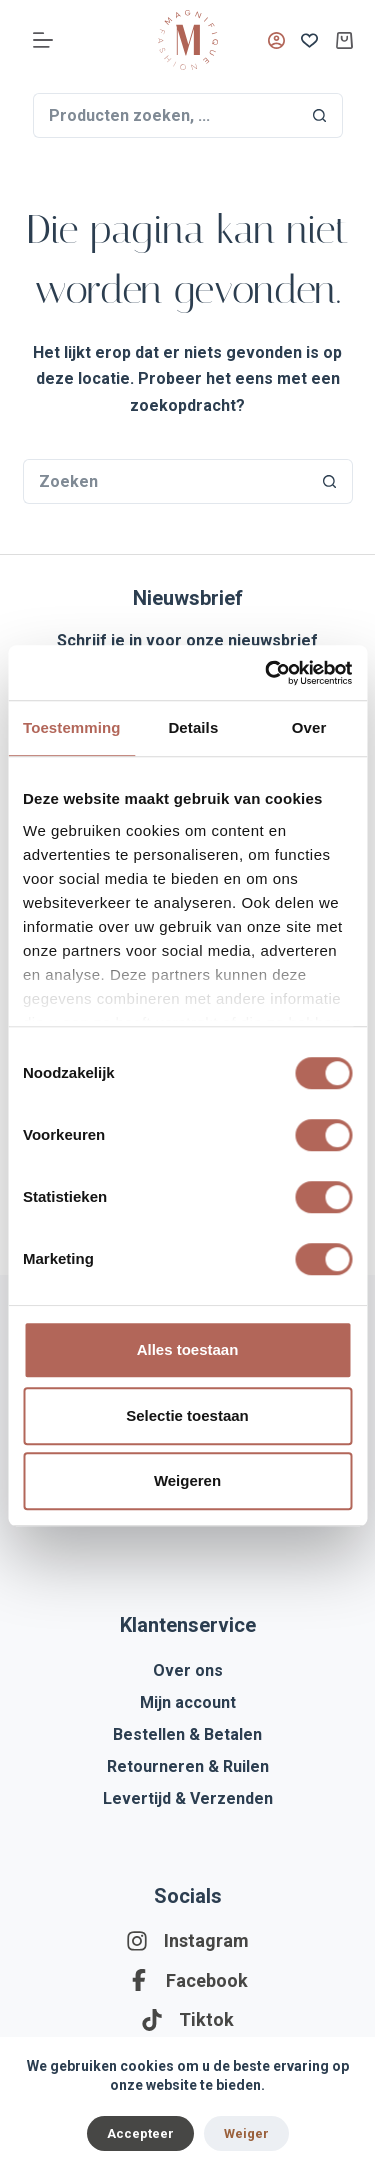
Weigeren (187, 1480)
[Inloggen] (276, 40)
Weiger (246, 2133)
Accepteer (140, 2133)
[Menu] (43, 40)
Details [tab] (193, 727)
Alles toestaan (188, 1349)
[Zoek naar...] (165, 115)
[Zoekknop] (320, 115)
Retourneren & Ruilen (188, 1766)
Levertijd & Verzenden (188, 1798)
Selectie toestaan (187, 1415)
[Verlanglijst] (309, 40)
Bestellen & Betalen (187, 1734)
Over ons (188, 1670)
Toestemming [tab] (72, 727)
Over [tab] (309, 727)
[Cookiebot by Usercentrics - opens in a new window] (267, 673)
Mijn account (188, 1702)
